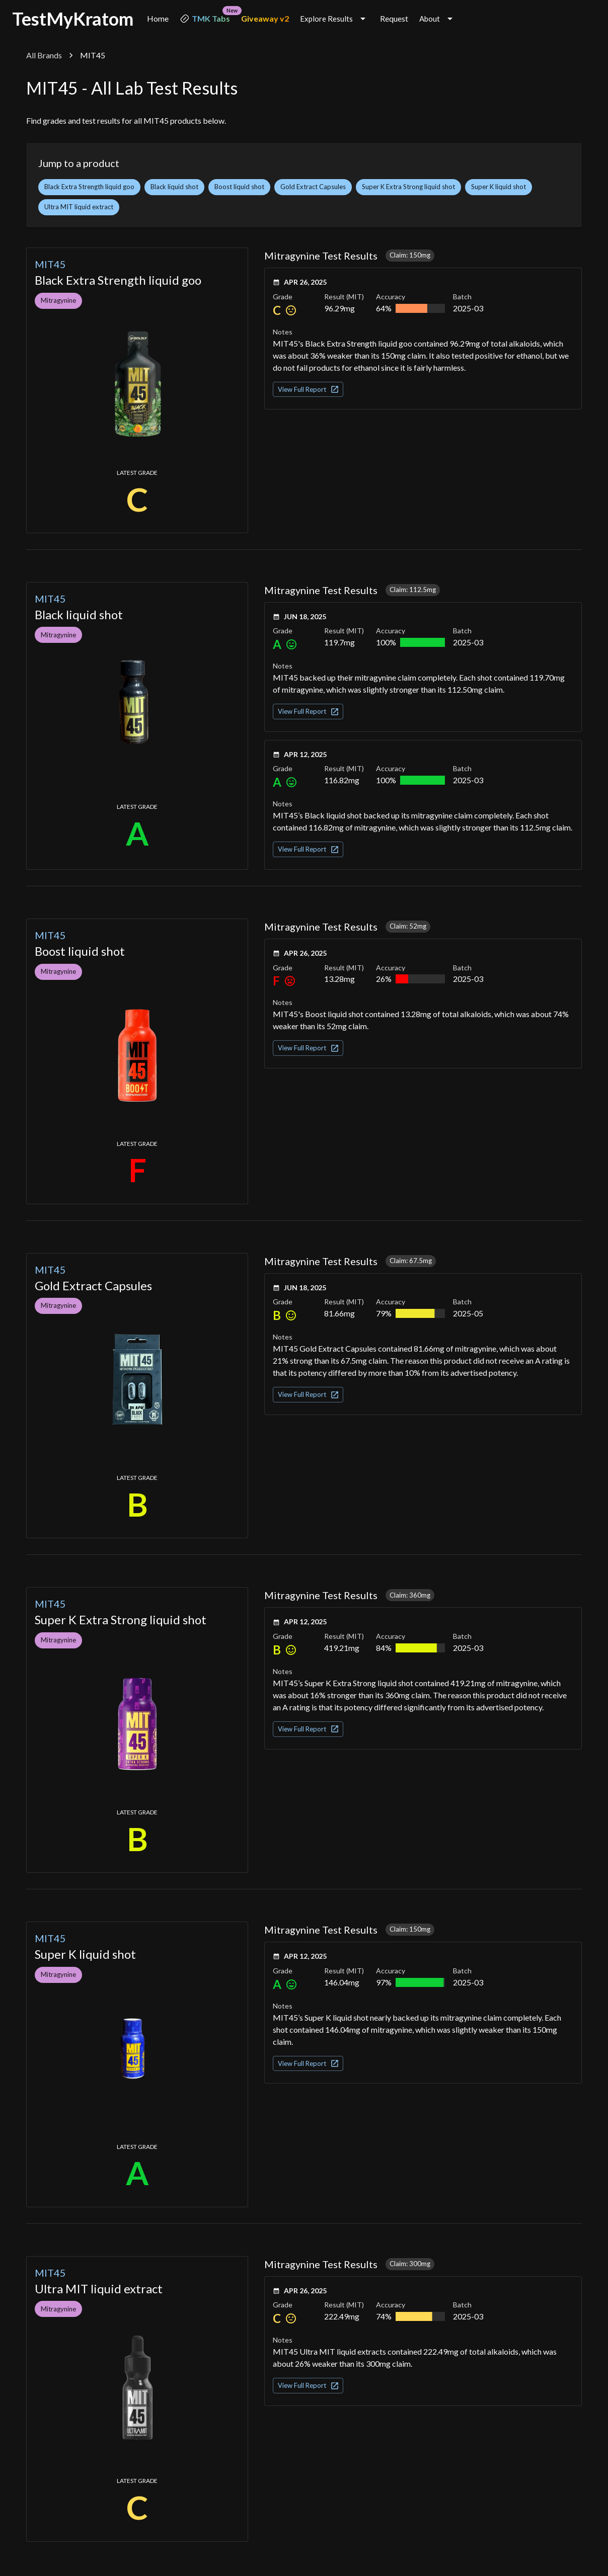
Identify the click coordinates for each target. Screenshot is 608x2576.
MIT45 (50, 264)
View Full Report (308, 389)
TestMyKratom (72, 19)
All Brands (44, 55)
